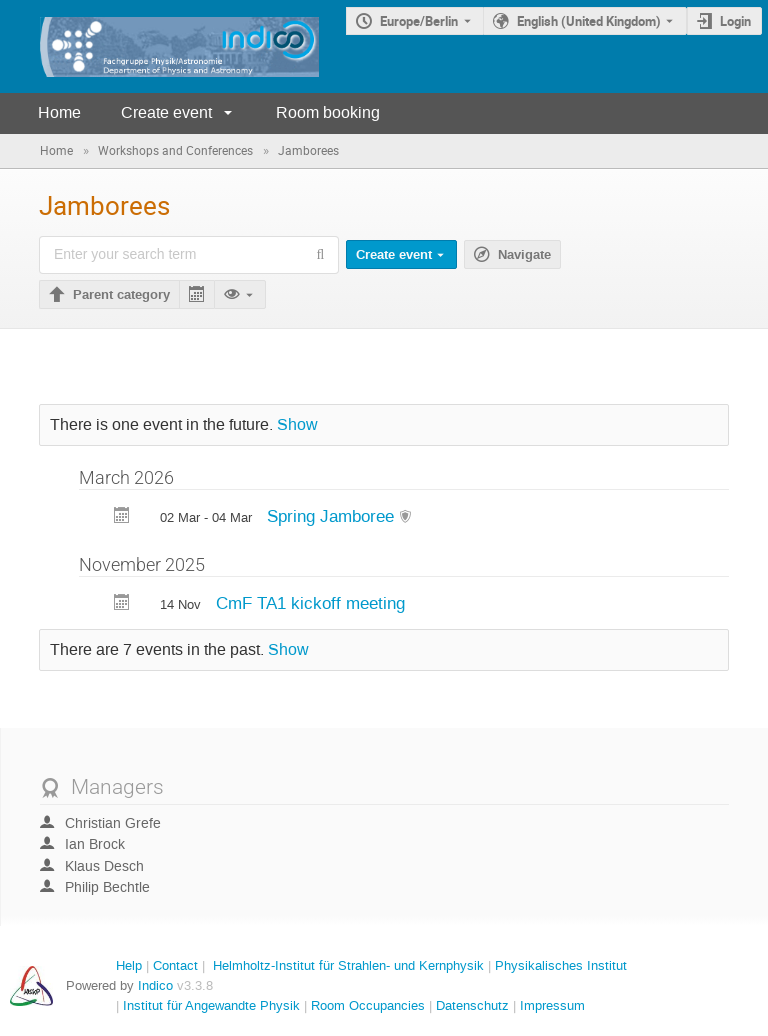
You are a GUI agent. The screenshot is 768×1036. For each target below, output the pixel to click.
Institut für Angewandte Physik (211, 1005)
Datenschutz (472, 1005)
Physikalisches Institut (561, 965)
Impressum (552, 1005)
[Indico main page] (159, 46)
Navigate (524, 255)
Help (129, 965)
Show (297, 425)
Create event (166, 112)
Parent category (121, 295)
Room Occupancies (368, 1005)
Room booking (328, 112)
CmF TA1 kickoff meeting (310, 603)
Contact (175, 965)
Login (735, 21)
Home (59, 112)
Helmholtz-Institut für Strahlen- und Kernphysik (348, 965)
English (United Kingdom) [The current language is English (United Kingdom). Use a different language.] (589, 21)
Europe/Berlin (419, 21)
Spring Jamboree (333, 516)
